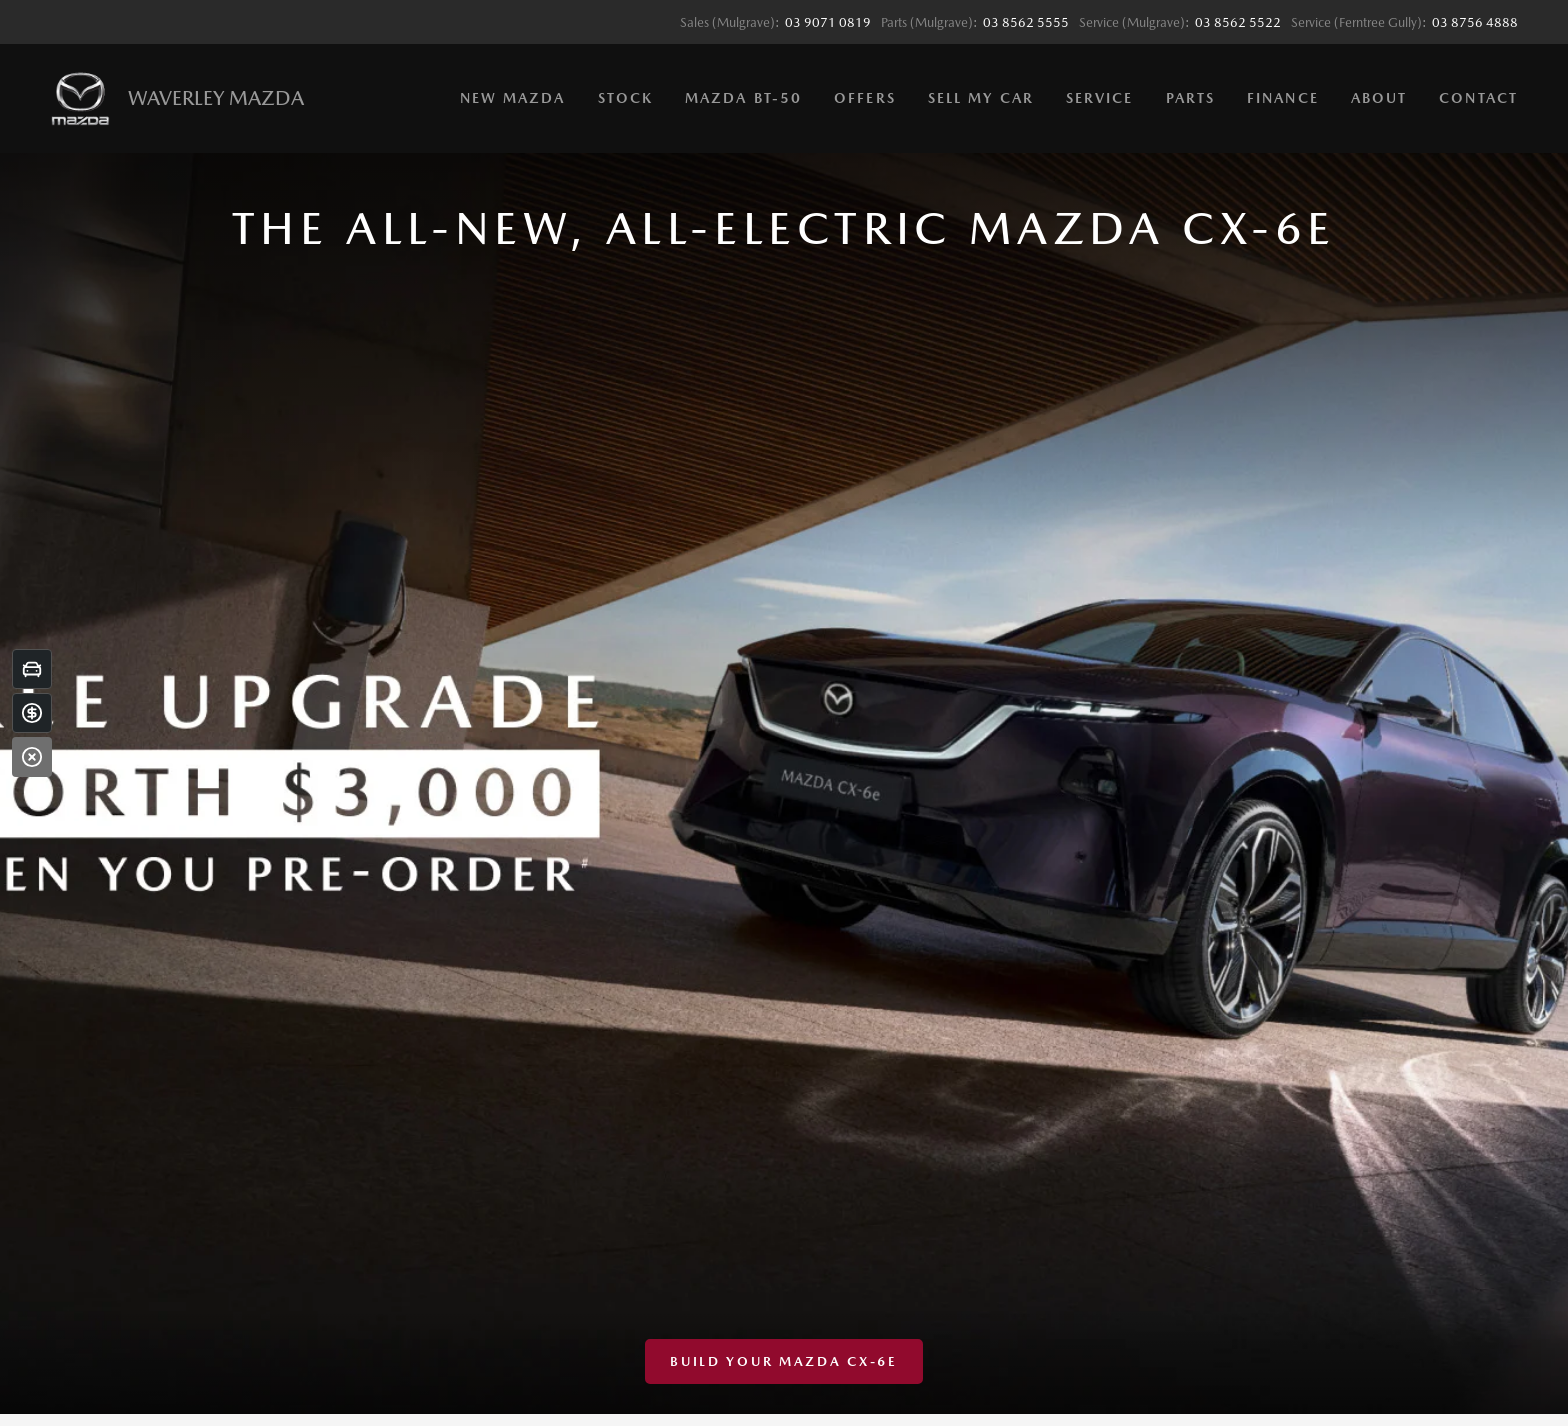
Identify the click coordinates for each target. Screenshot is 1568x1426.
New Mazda (513, 98)
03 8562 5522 (1238, 22)
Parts (1191, 98)
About (1379, 98)
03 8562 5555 (1026, 22)
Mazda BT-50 (743, 98)
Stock (626, 98)
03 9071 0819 (828, 22)
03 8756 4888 (1475, 22)
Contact (1478, 98)
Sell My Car (981, 98)
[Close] (32, 757)
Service (1100, 98)
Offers (865, 98)
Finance (1283, 98)
